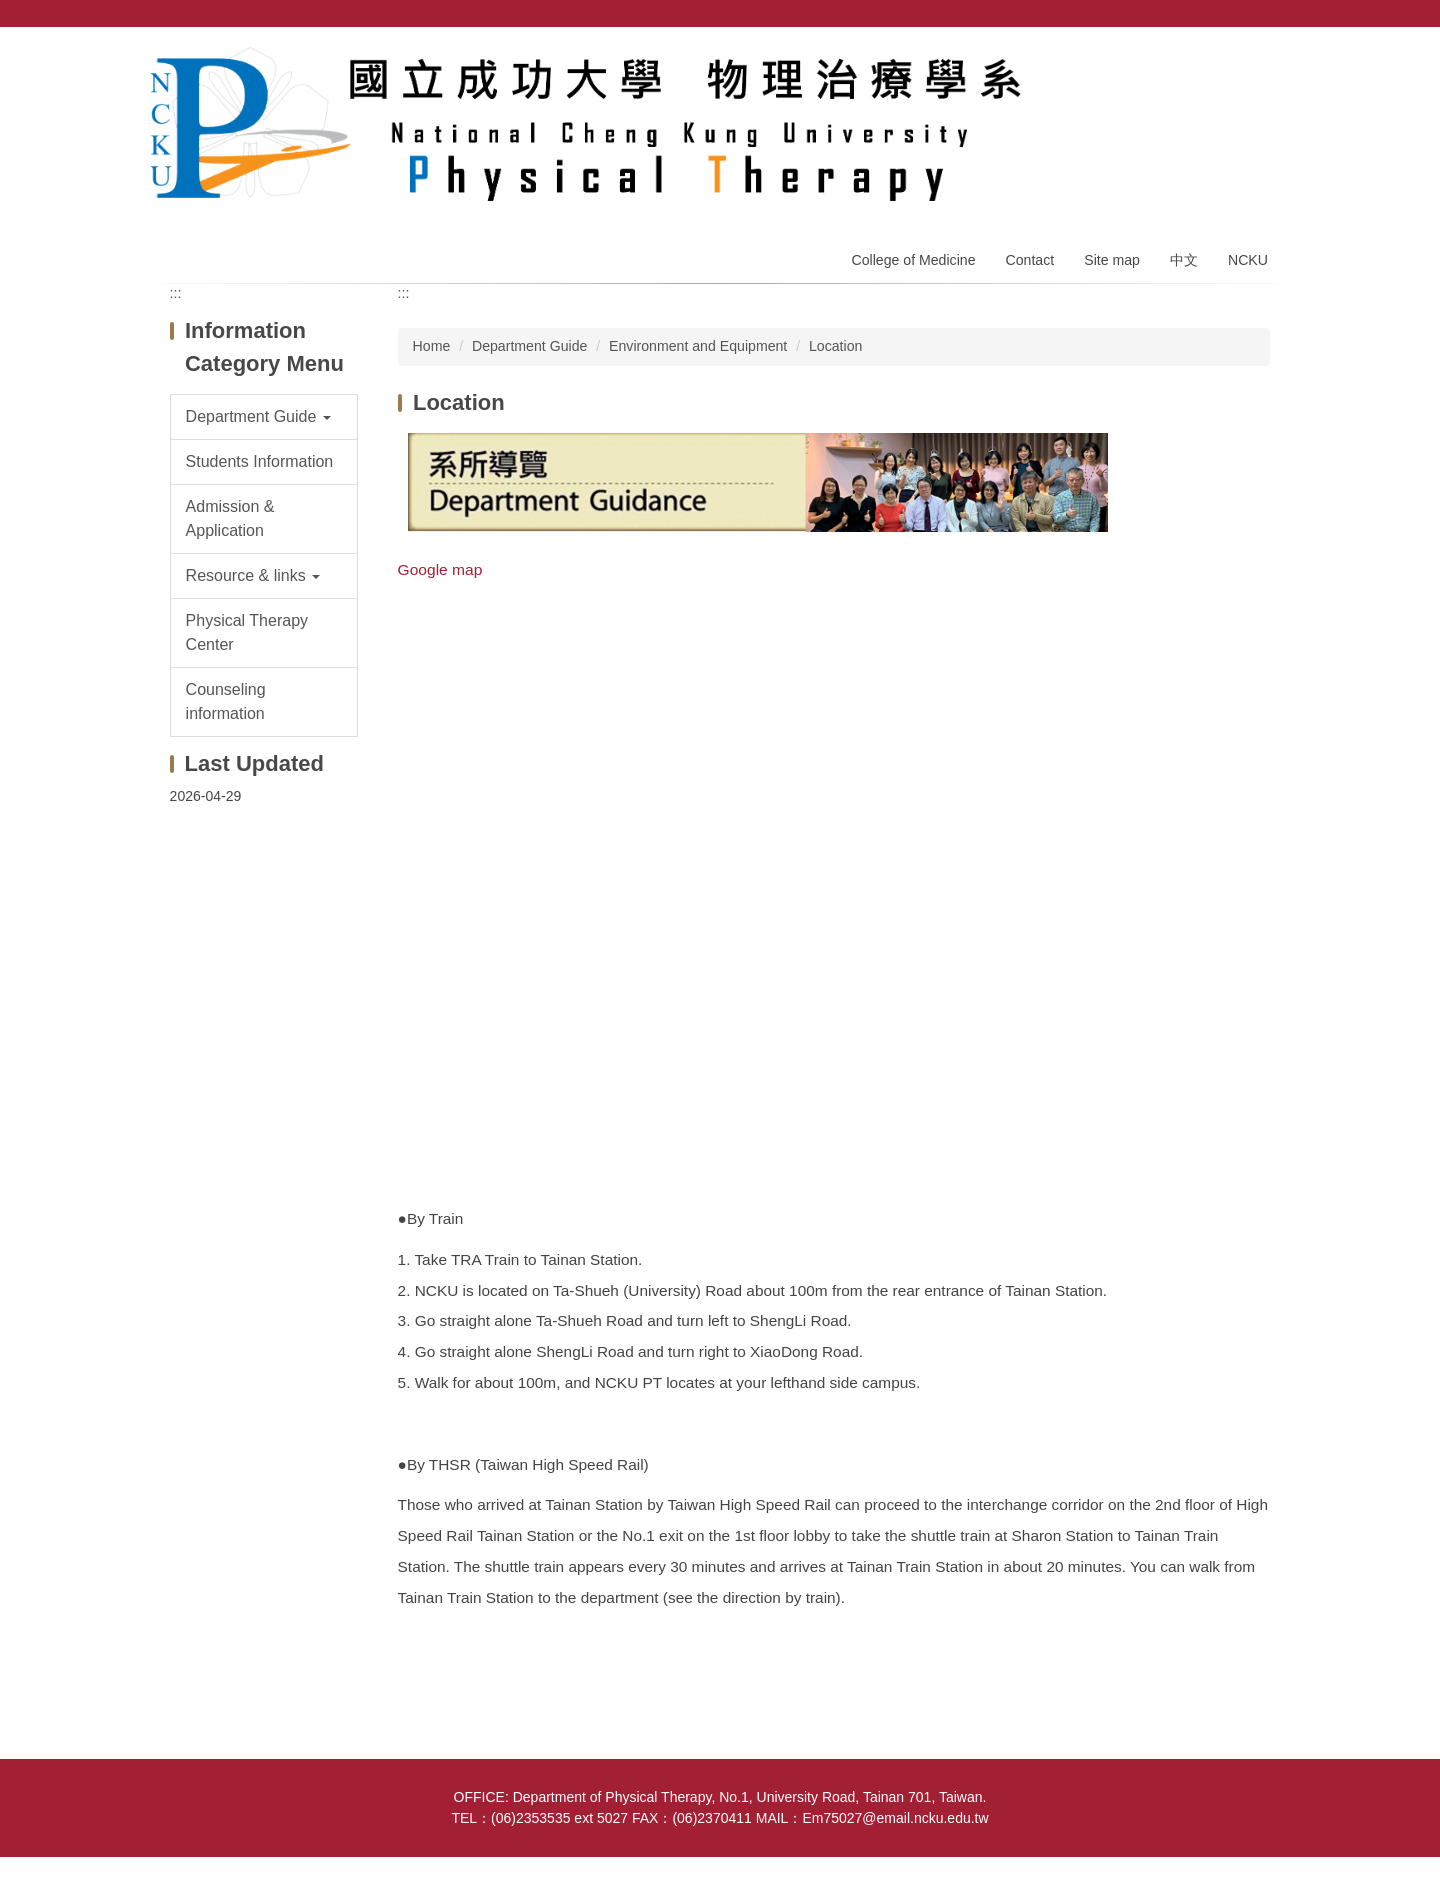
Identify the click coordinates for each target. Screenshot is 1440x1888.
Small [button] (1126, 318)
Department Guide (529, 346)
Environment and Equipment (698, 346)
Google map (440, 569)
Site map (1112, 260)
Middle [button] (1188, 318)
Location (835, 346)
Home (803, 260)
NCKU (1248, 260)
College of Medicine (913, 260)
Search (1275, 13)
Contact (1030, 260)
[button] (264, 417)
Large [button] (1250, 318)
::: (176, 293)
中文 (1184, 260)
